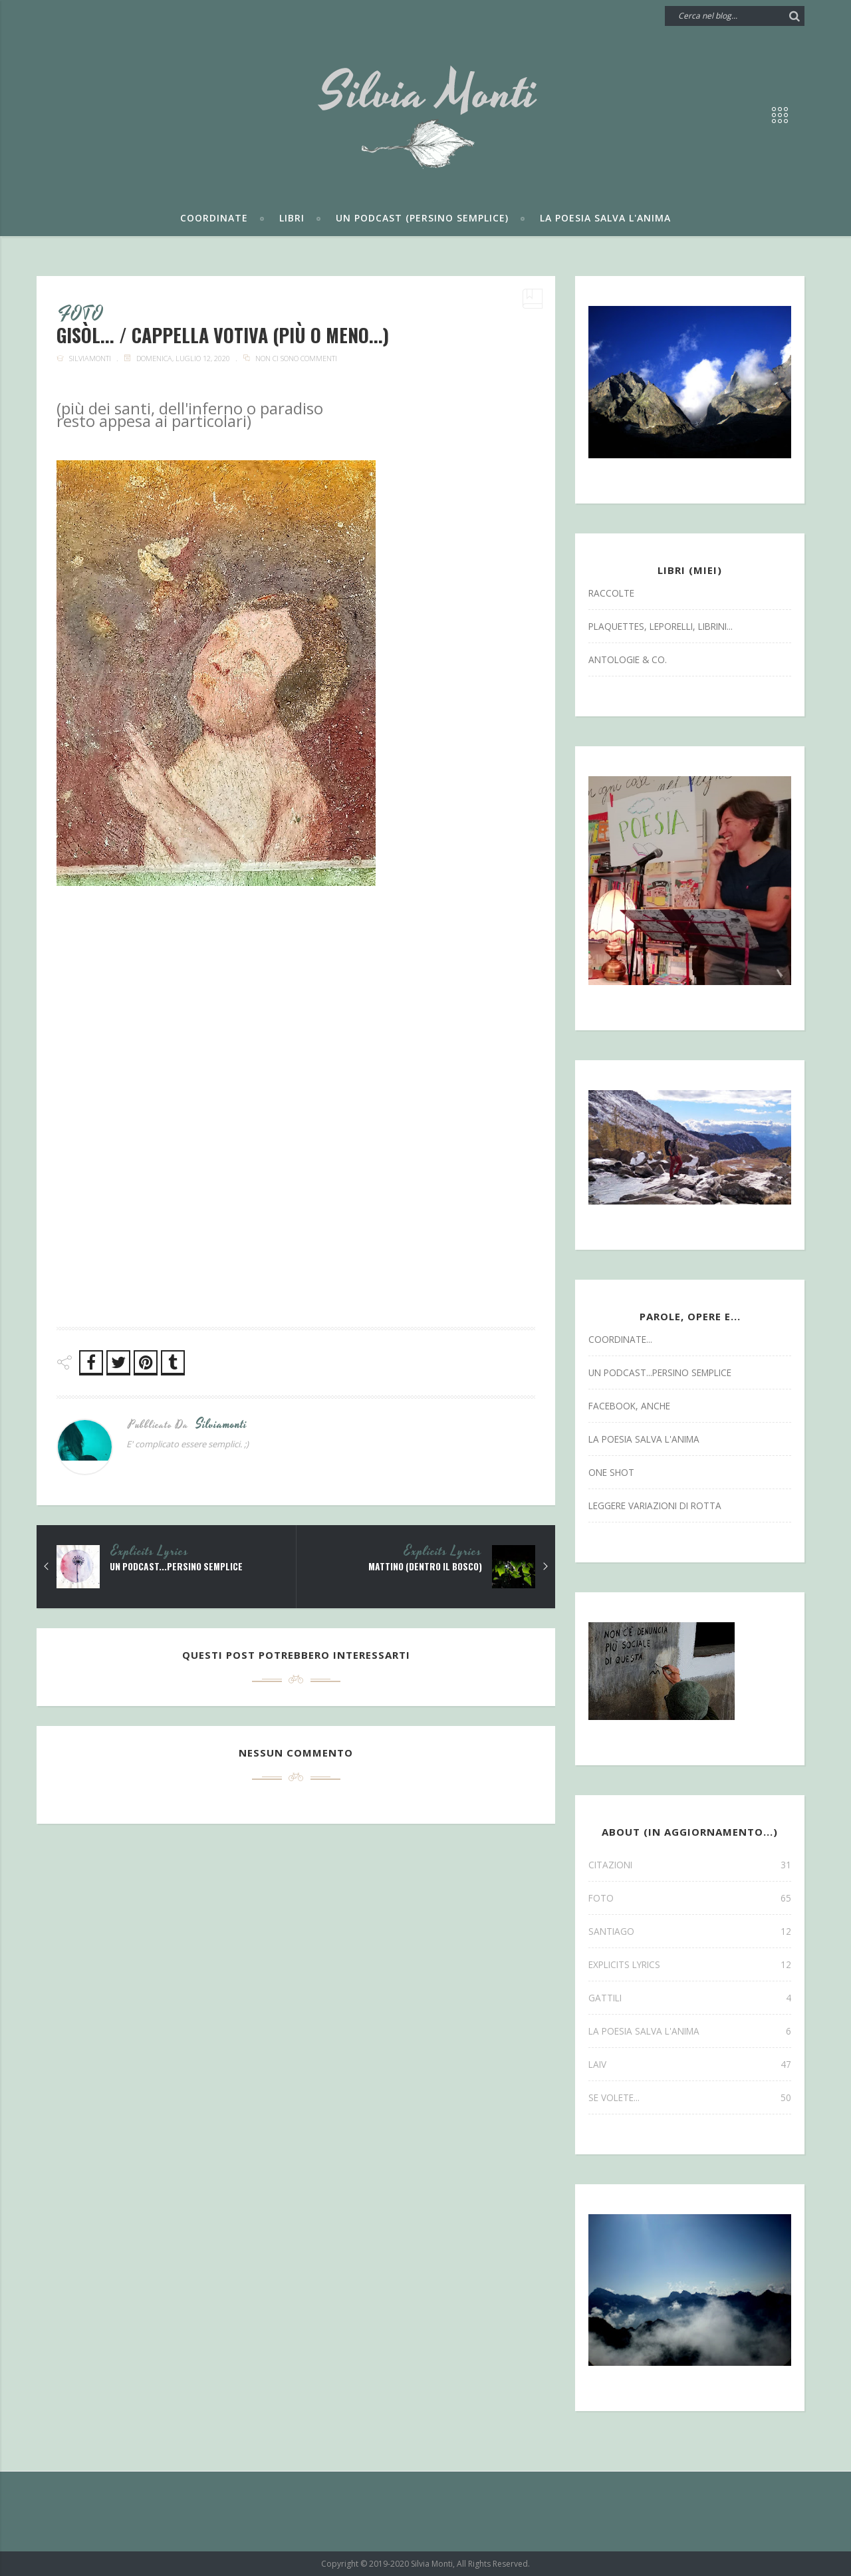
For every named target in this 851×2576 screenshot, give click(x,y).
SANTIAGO (689, 1931)
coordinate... (620, 1339)
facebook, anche (629, 1405)
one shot (611, 1472)
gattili (689, 1997)
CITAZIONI (689, 1864)
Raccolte (611, 593)
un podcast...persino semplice (178, 1567)
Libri (291, 218)
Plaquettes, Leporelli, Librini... (660, 626)
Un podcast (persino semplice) (422, 218)
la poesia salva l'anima (643, 1439)
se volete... (689, 2097)
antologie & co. (627, 659)
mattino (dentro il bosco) (422, 1567)
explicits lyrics (150, 1552)
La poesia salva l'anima (605, 218)
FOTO (81, 314)
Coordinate (214, 218)
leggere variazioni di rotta (654, 1505)
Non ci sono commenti (296, 359)
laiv (689, 2064)
